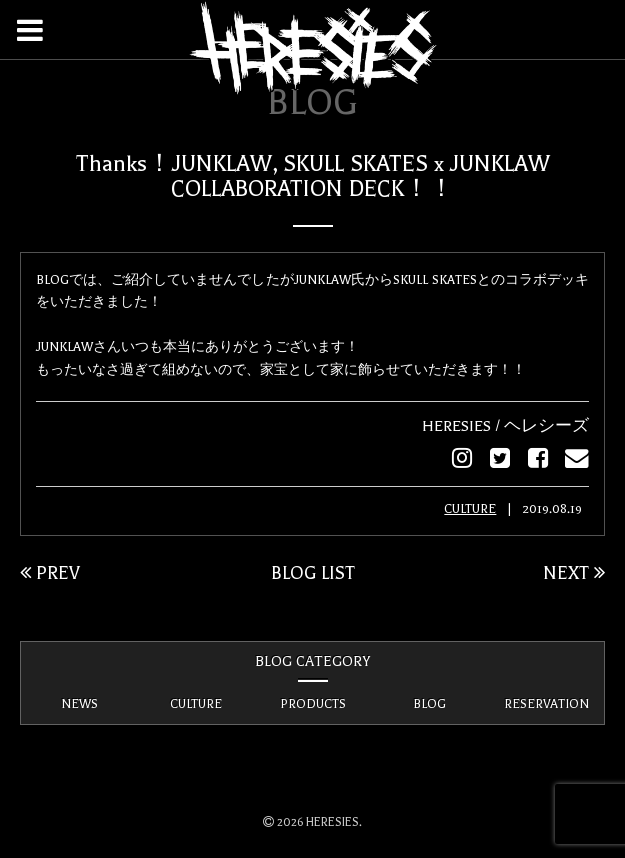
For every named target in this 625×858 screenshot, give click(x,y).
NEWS (79, 703)
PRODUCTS (313, 703)
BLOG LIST (313, 572)
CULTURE (470, 508)
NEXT (574, 572)
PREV (50, 572)
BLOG (429, 703)
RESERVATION (546, 703)
